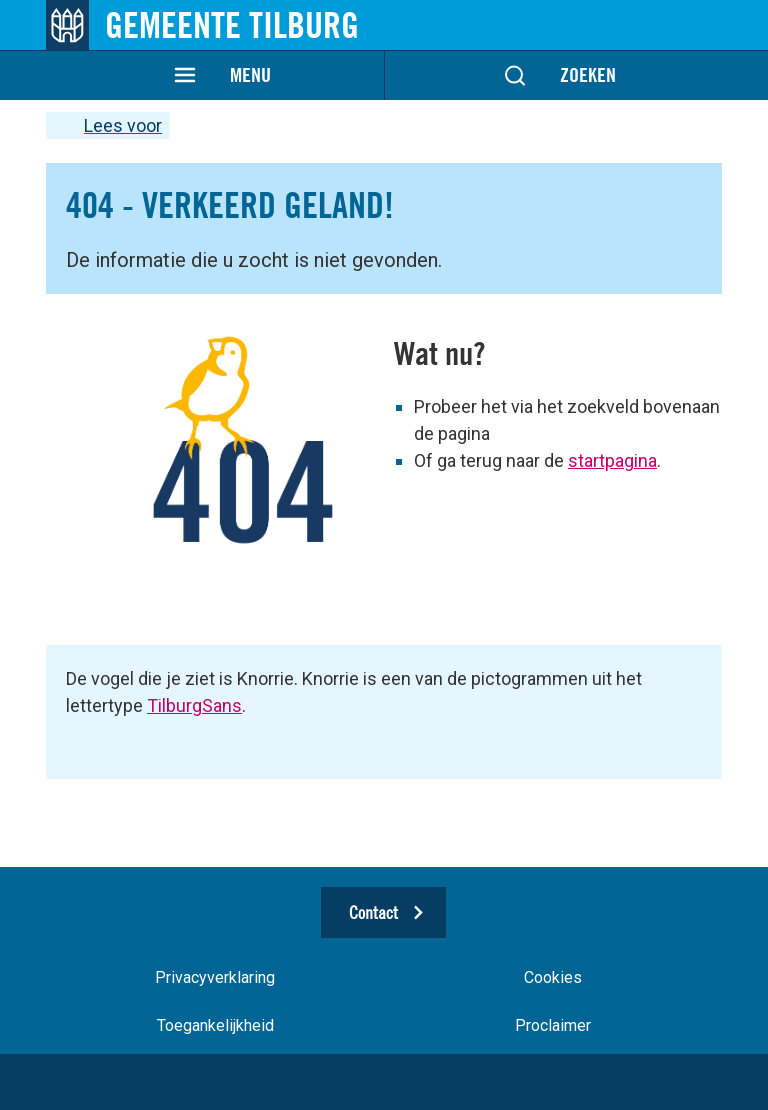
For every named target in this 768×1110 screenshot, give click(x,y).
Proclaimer (553, 1025)
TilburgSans (194, 705)
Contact (373, 912)
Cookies (553, 977)
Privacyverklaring (215, 977)
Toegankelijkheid (215, 1025)
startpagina (612, 460)
